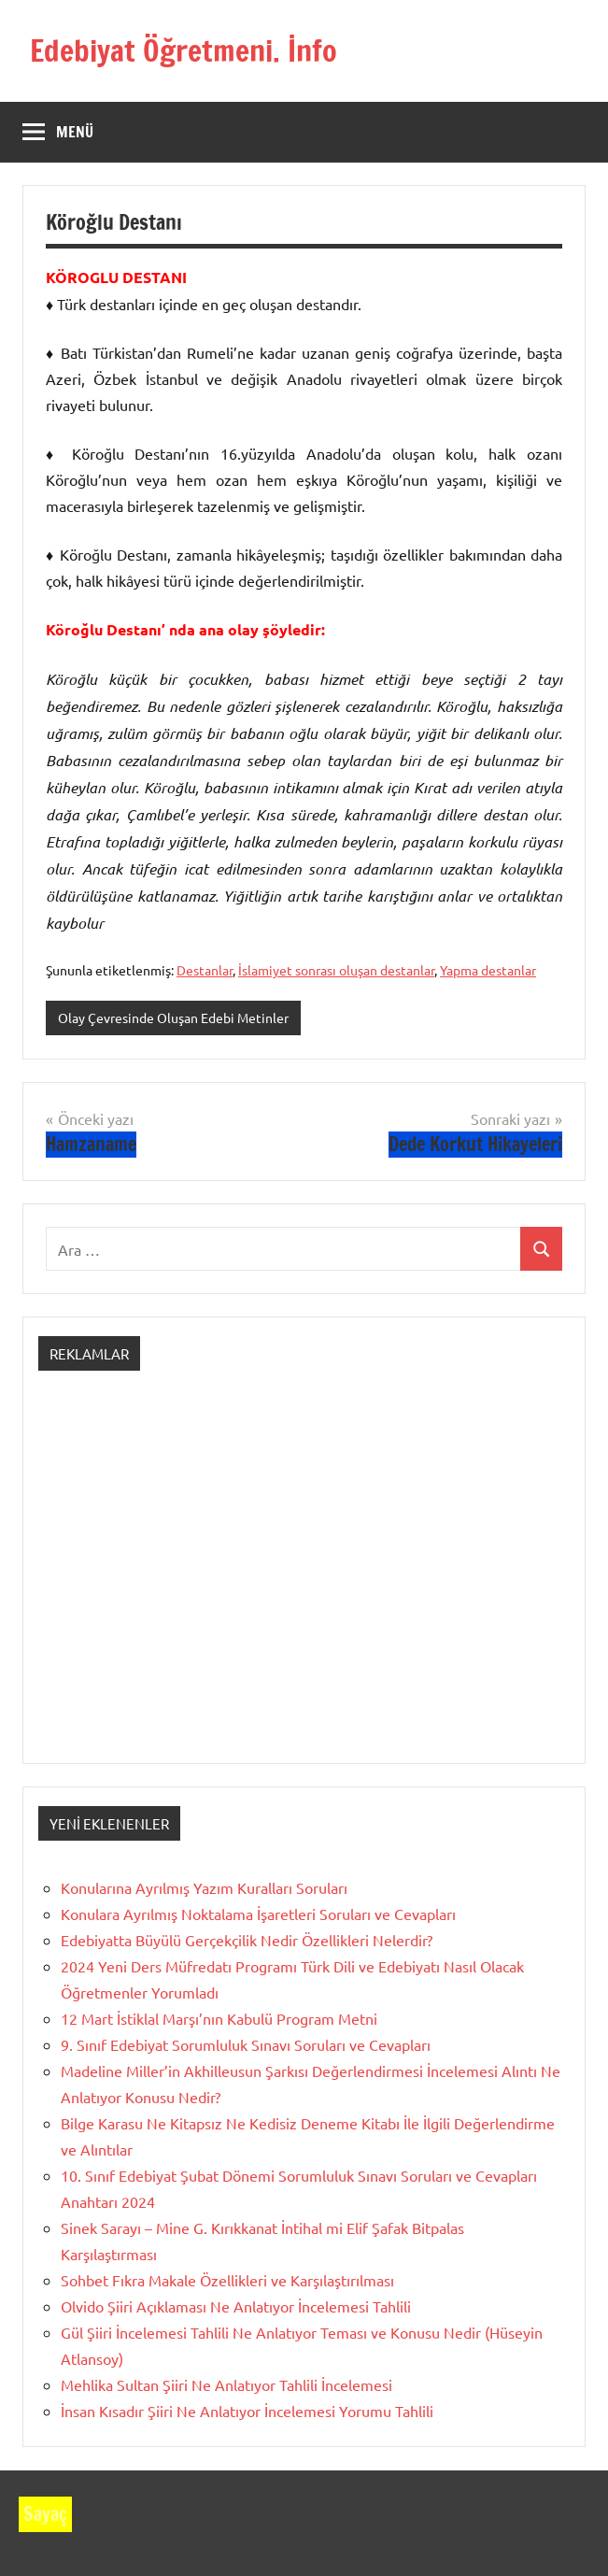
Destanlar (205, 969)
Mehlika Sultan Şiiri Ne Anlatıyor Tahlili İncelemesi (226, 2384)
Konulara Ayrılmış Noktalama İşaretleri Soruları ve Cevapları (258, 1913)
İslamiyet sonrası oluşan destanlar (336, 969)
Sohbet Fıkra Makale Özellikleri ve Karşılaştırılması (227, 2279)
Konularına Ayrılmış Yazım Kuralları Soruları (204, 1887)
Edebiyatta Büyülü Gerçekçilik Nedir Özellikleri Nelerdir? (246, 1939)
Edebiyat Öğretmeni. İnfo (183, 50)
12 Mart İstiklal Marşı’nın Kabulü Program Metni (219, 2018)
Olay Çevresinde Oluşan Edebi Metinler (173, 1017)
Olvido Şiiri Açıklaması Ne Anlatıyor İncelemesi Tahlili (236, 2306)
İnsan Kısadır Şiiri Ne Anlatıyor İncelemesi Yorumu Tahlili (247, 2410)
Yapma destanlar (488, 969)
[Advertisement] (304, 1584)
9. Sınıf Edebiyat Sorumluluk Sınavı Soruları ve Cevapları (246, 2044)
